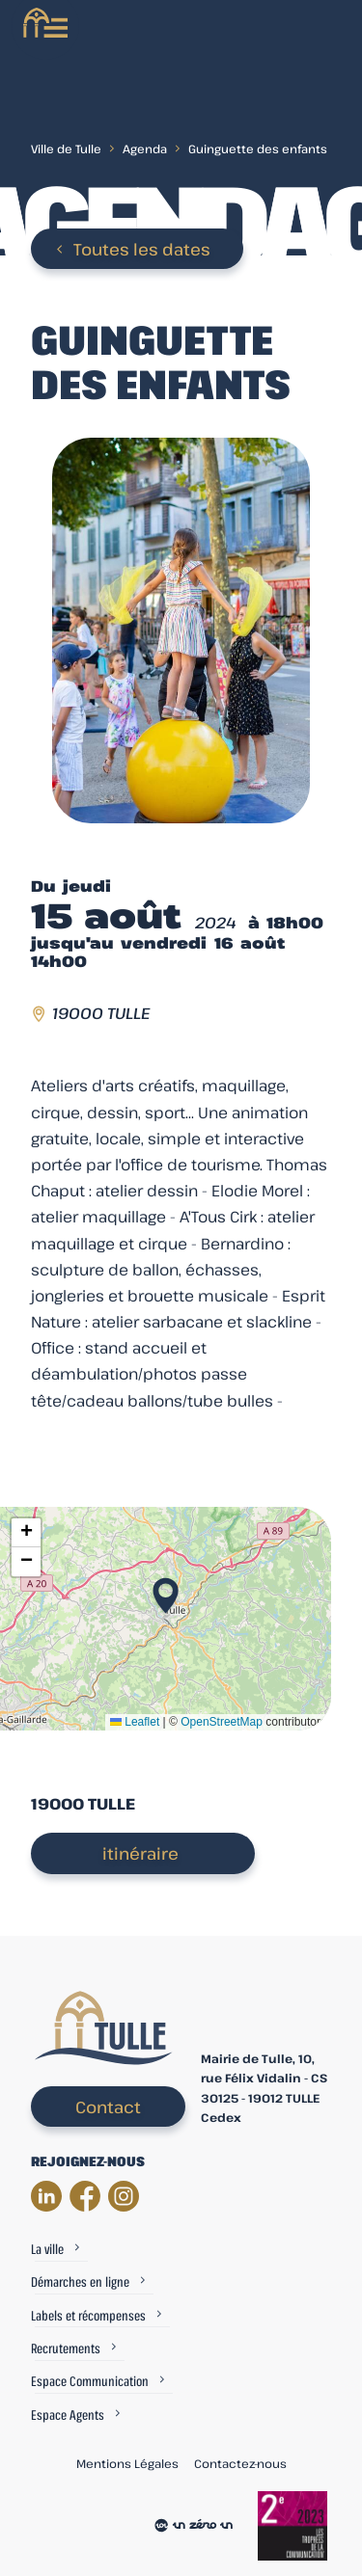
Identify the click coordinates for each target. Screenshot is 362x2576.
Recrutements (65, 2348)
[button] (165, 1590)
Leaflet (134, 1722)
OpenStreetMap (222, 1722)
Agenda (145, 148)
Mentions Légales (127, 2463)
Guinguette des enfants (257, 148)
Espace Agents (67, 2414)
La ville (47, 2249)
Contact (108, 2107)
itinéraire (140, 1853)
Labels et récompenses (88, 2315)
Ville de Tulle (66, 148)
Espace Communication (90, 2381)
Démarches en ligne (80, 2281)
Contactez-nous (240, 2463)
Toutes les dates (141, 249)
